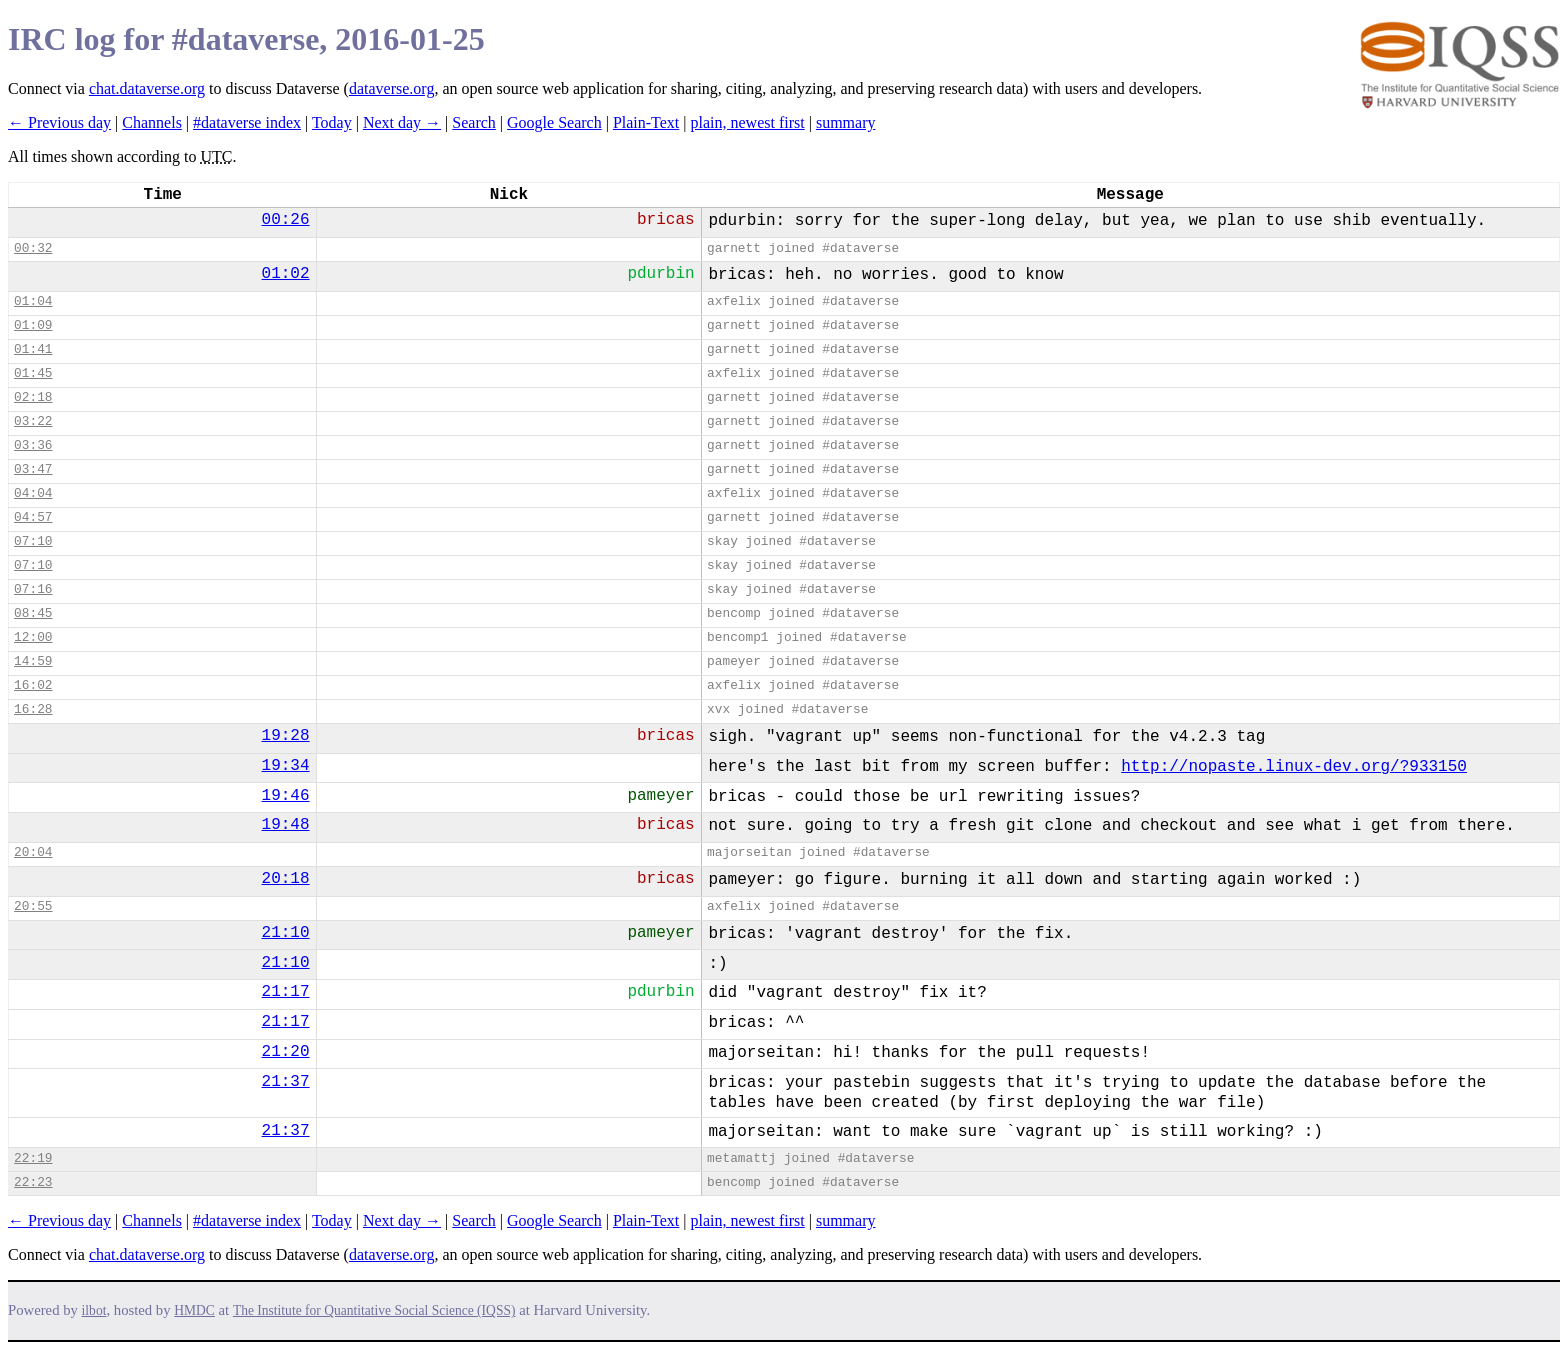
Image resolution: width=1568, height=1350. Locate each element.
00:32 (33, 248)
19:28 (286, 736)
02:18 (33, 397)
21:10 (286, 933)
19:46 (286, 796)
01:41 (33, 349)
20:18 (286, 879)
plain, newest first (748, 122)
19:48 (286, 825)
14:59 (33, 661)
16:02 (33, 685)
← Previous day (59, 122)
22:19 (33, 1158)
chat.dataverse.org (147, 88)
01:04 (33, 301)
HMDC (194, 1310)
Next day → (402, 122)
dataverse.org (391, 88)
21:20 (286, 1052)
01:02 (286, 274)
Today (332, 122)
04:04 (33, 493)
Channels (152, 122)
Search (474, 122)
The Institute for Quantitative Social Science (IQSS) (374, 1310)
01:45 (33, 373)
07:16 (33, 589)
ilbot (94, 1310)
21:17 (286, 992)
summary (846, 122)
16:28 (33, 709)
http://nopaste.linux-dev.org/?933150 (1294, 767)
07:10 (33, 541)
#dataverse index (247, 122)
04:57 (33, 517)
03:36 (33, 445)
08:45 (33, 613)
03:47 (33, 469)
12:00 (33, 637)
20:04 (33, 852)
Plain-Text (646, 122)
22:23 (33, 1182)
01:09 (33, 325)
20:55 (33, 906)
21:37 (286, 1082)
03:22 (33, 421)
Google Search (554, 122)
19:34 (286, 766)
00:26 (286, 220)
